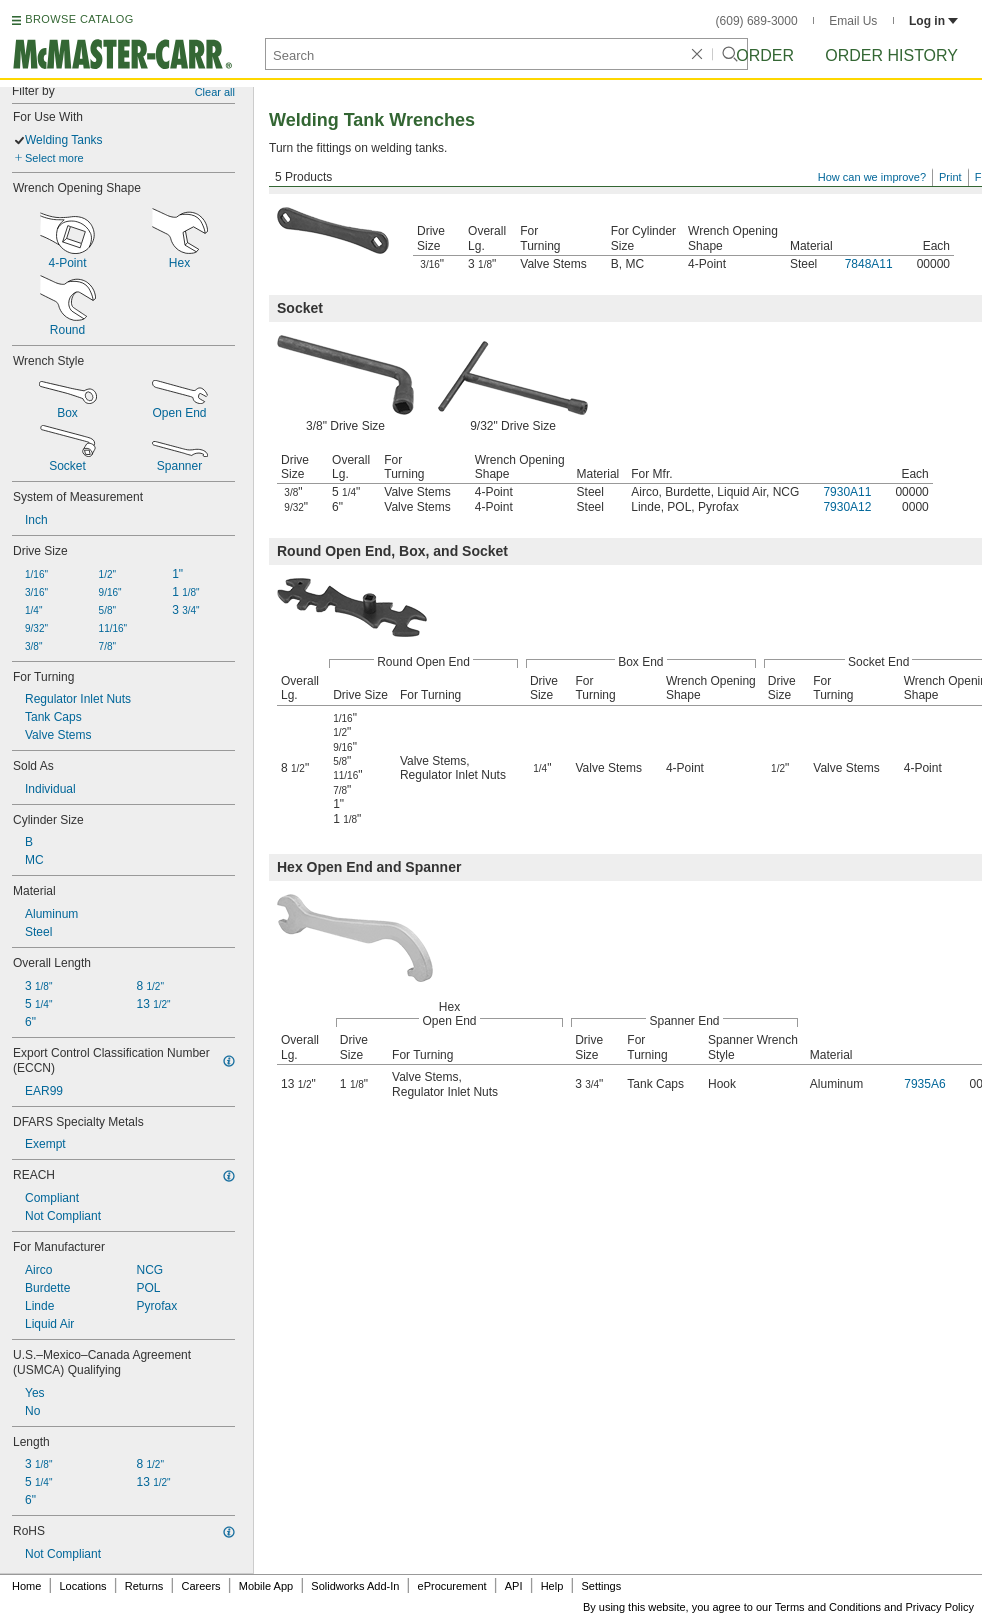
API (514, 1586)
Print (950, 177)
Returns (144, 1586)
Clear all (215, 92)
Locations (83, 1586)
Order (765, 55)
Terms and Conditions (828, 1607)
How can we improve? (872, 177)
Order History (891, 55)
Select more (54, 158)
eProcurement (452, 1586)
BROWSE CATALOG (79, 19)
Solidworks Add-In (355, 1586)
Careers (200, 1586)
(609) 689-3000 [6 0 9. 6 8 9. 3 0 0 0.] (757, 21)
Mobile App (266, 1586)
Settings (601, 1586)
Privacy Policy (940, 1607)
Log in (933, 21)
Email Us (853, 21)
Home (26, 1586)
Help (552, 1586)
